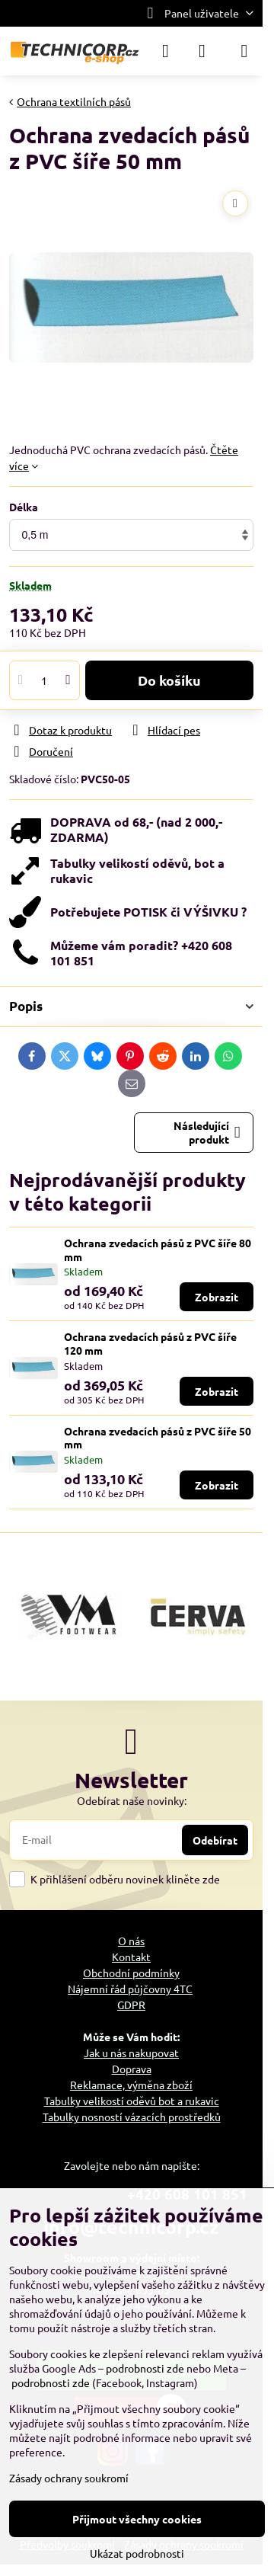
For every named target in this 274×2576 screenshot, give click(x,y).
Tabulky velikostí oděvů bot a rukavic (131, 2100)
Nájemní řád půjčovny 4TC (130, 1988)
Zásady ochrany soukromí (69, 2478)
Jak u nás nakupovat (131, 2052)
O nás (131, 1940)
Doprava (131, 2068)
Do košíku (169, 680)
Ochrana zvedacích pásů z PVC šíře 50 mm (157, 1437)
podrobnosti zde (145, 2368)
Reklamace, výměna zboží (131, 2084)
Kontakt (131, 1956)
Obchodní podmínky (131, 1972)
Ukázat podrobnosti (137, 2553)
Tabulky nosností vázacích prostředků (132, 2116)
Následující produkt (207, 1132)
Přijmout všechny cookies (137, 2519)
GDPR (131, 2004)
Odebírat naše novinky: (131, 1800)
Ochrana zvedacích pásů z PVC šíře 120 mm (150, 1343)
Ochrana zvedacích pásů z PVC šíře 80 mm (157, 1249)
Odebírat (215, 1840)
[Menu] (244, 51)
